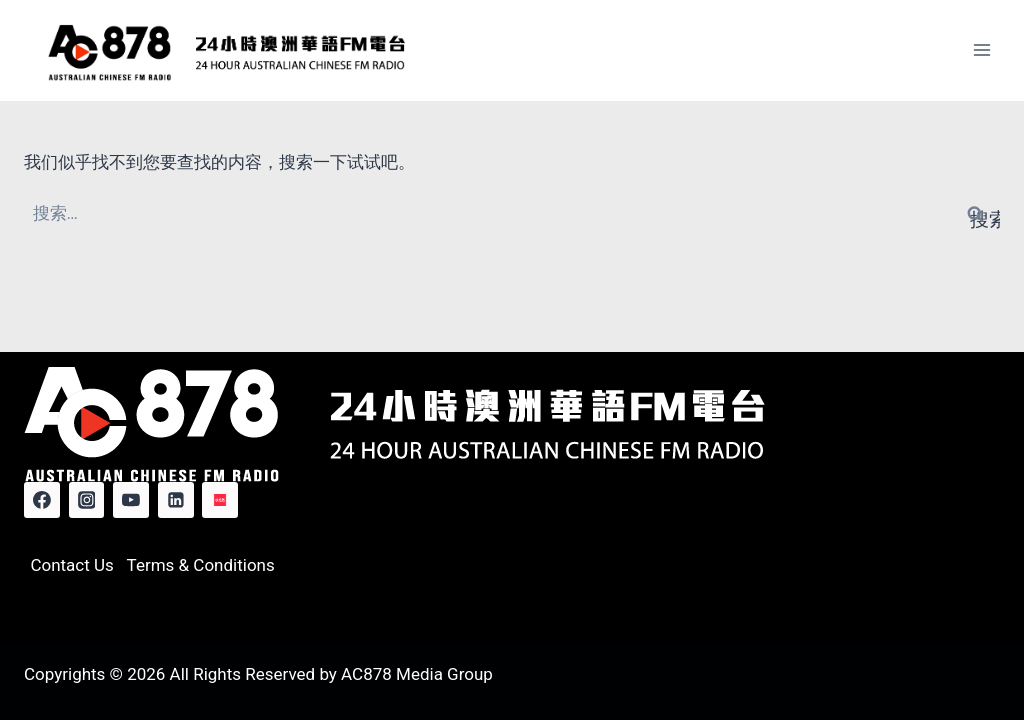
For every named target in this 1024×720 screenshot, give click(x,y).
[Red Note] (220, 500)
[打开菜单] (981, 50)
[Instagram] (87, 500)
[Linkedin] (176, 500)
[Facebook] (42, 500)
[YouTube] (131, 500)
